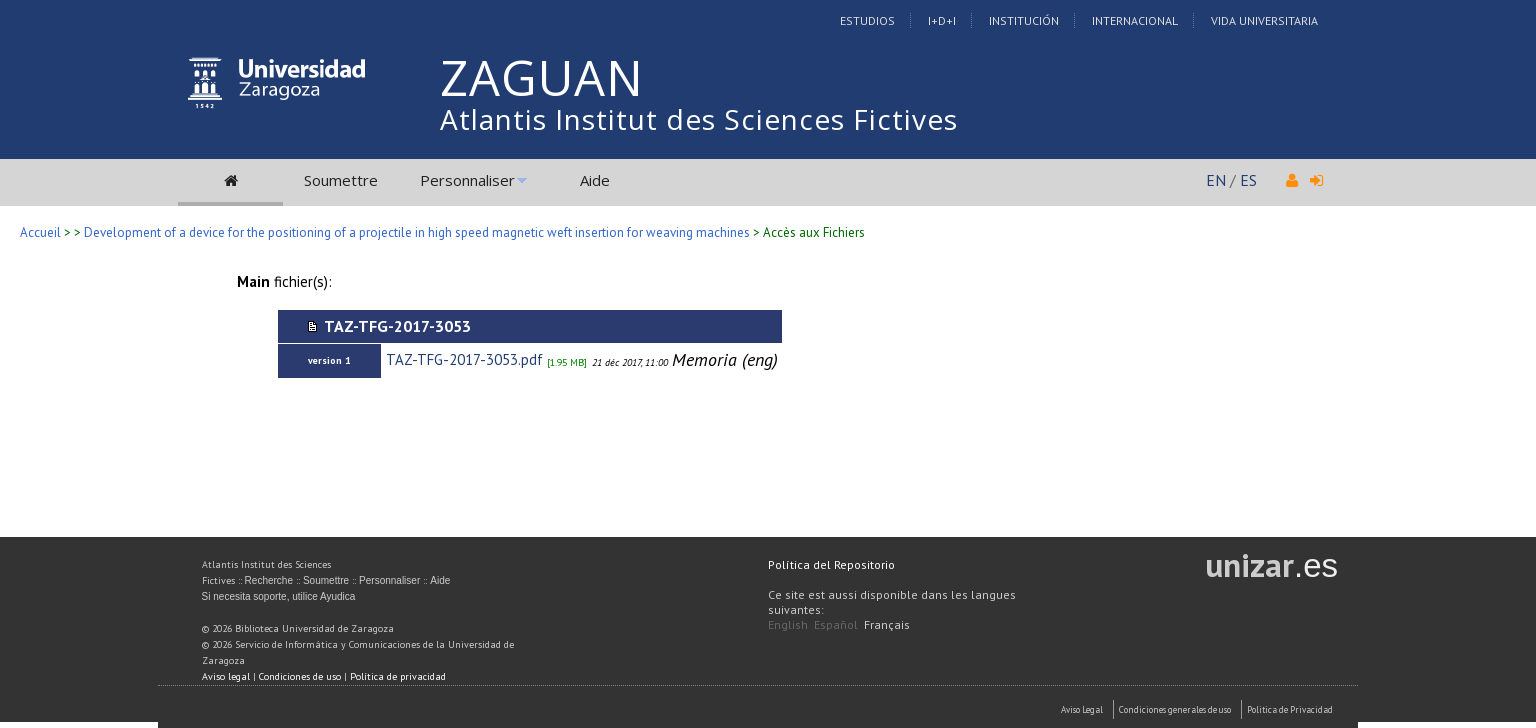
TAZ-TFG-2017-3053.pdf (464, 359)
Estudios (867, 20)
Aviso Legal (1082, 709)
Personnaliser (467, 180)
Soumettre (341, 180)
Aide (595, 180)
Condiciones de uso (300, 676)
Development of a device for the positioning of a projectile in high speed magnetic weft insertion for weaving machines (417, 232)
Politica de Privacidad (1290, 709)
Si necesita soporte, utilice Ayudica (279, 596)
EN (1216, 180)
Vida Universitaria (1264, 20)
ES (1248, 180)
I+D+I (942, 20)
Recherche (269, 580)
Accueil (40, 232)
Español (836, 624)
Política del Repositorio (831, 564)
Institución (1024, 20)
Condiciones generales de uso (1175, 709)
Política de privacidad (398, 676)
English (788, 624)
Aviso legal (226, 676)
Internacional (1135, 20)
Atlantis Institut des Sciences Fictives (699, 119)
